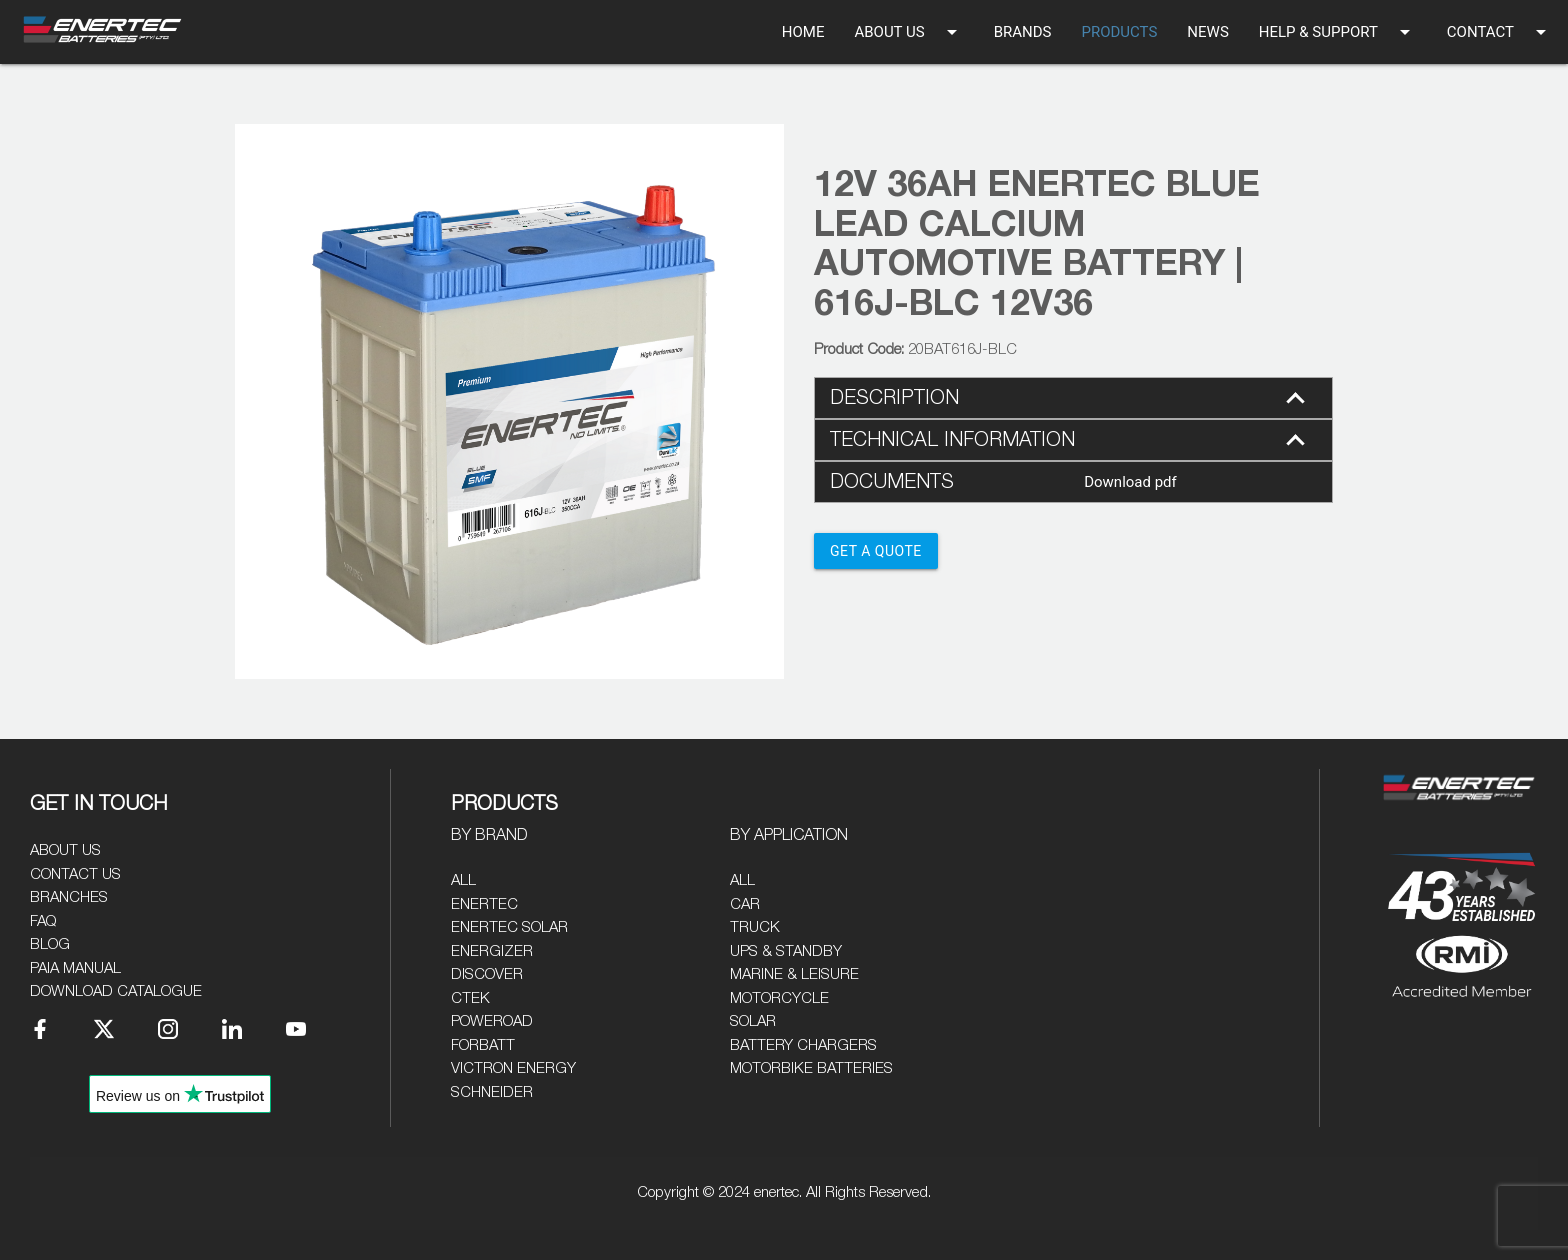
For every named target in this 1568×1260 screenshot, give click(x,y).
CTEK (470, 998)
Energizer (492, 951)
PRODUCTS (1119, 32)
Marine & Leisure (794, 974)
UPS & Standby (786, 951)
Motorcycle (779, 998)
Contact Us (75, 874)
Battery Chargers (803, 1045)
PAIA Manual (75, 968)
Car (745, 904)
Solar (753, 1021)
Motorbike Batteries (811, 1068)
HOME (803, 32)
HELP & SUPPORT (1338, 32)
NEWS (1207, 32)
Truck (755, 927)
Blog (50, 944)
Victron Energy (513, 1068)
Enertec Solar (509, 927)
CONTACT (1500, 32)
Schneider (492, 1092)
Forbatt (483, 1045)
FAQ (43, 921)
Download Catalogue (116, 991)
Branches (69, 897)
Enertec (484, 904)
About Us (65, 850)
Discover (487, 974)
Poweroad (492, 1021)
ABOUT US (908, 32)
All (463, 880)
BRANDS (1023, 32)
